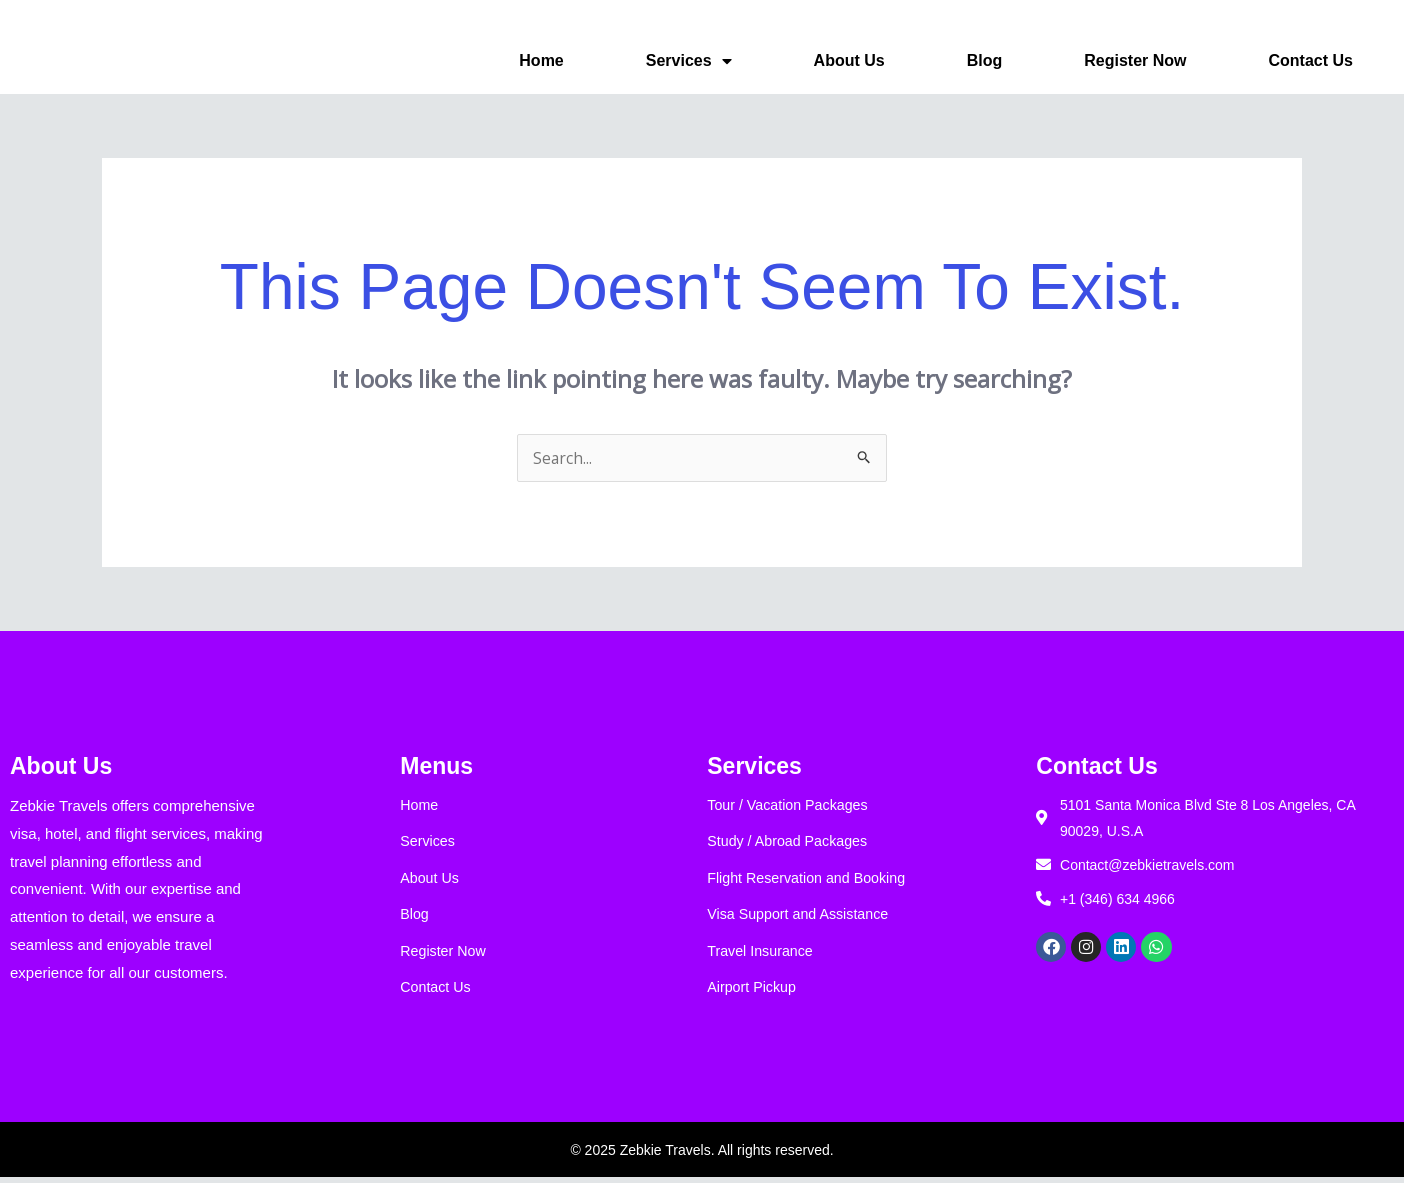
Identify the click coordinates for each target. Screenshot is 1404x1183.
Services (689, 61)
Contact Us (1311, 60)
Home (541, 60)
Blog (985, 60)
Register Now (1135, 60)
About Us (849, 60)
